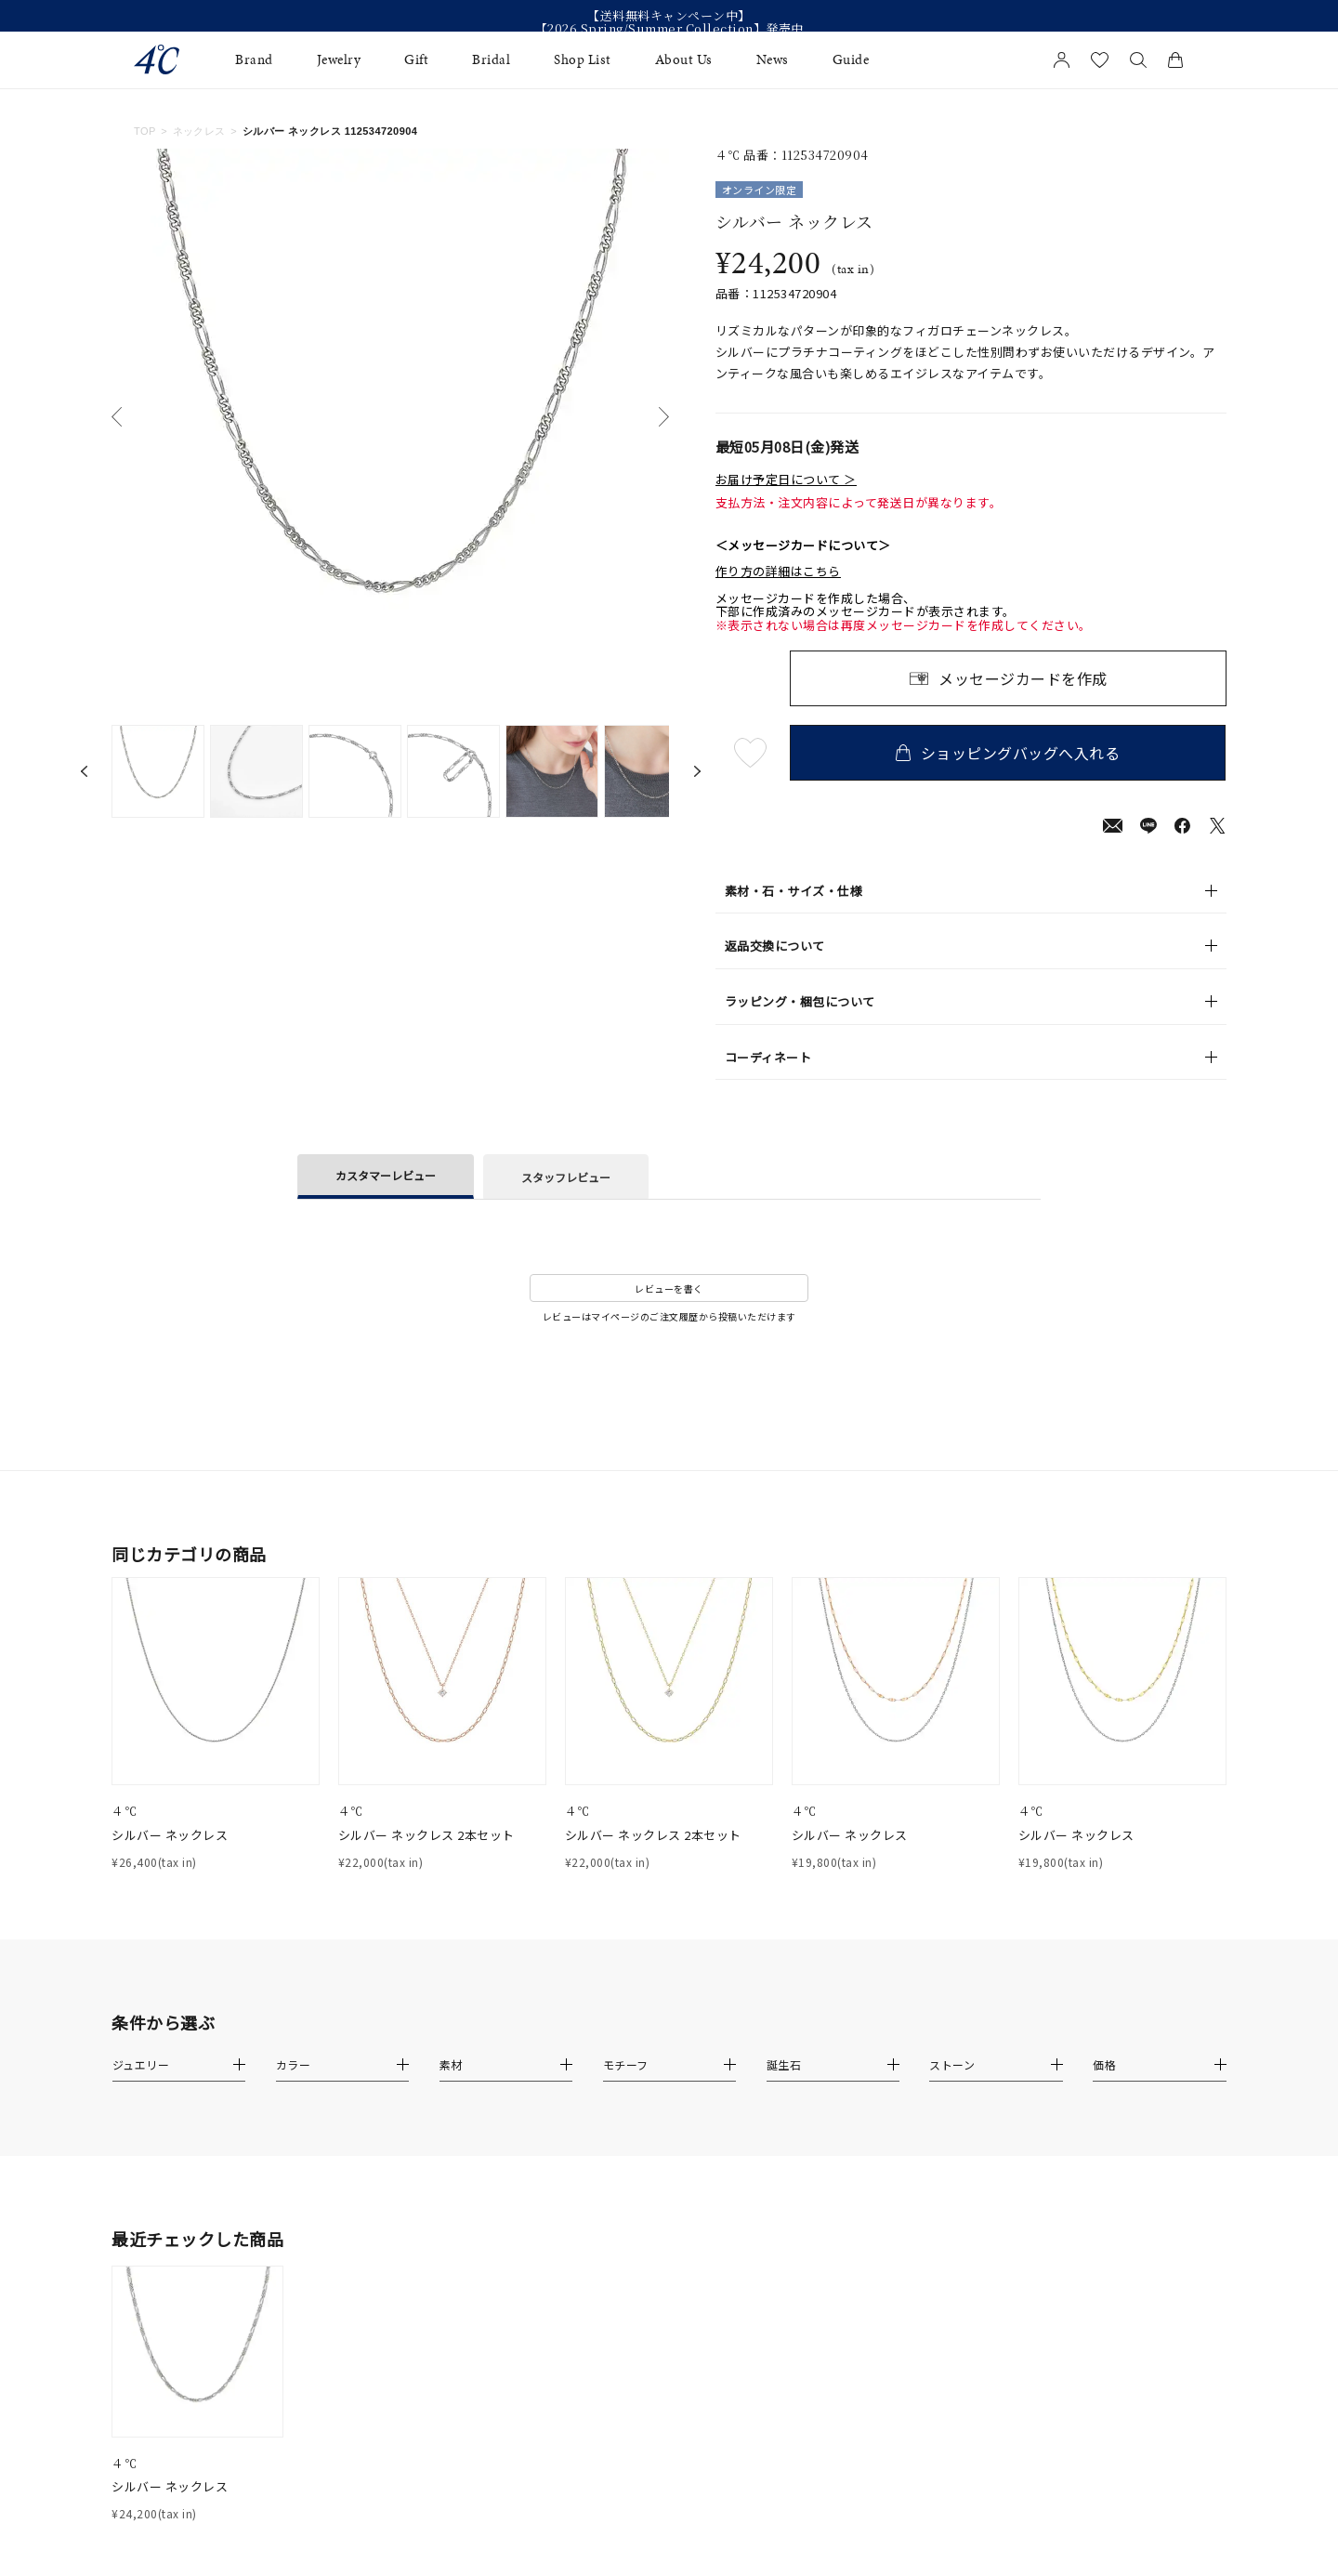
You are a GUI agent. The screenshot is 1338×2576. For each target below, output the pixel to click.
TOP (145, 131)
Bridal (491, 60)
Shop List (582, 60)
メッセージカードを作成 (1023, 678)
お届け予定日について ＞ (786, 479)
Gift (416, 60)
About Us (684, 60)
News (772, 60)
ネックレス (199, 131)
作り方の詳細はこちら (778, 571)
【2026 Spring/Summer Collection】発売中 (669, 28)
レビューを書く (669, 1288)
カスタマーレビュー (385, 1175)
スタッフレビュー (565, 1177)
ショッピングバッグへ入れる (1008, 753)
